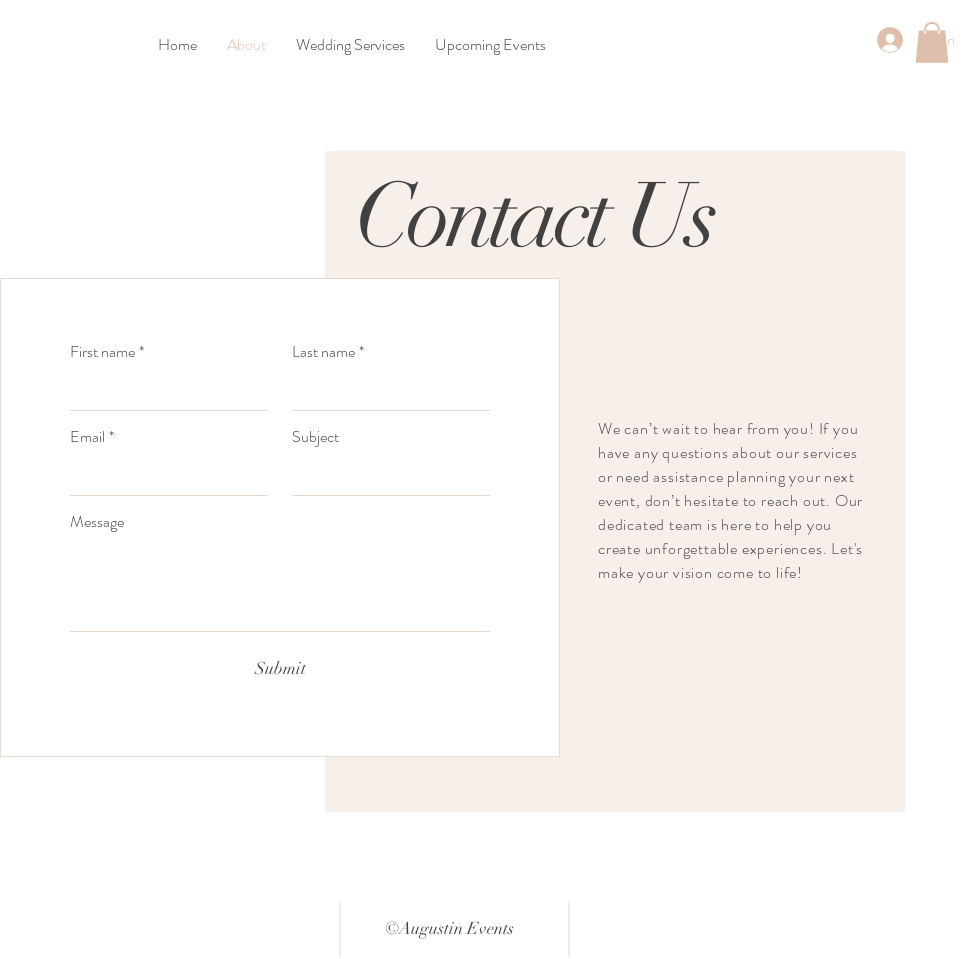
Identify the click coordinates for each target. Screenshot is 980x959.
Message (97, 522)
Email (92, 437)
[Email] (163, 475)
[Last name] (385, 390)
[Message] (280, 585)
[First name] (163, 390)
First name (107, 352)
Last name (328, 352)
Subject (315, 437)
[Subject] (385, 475)
